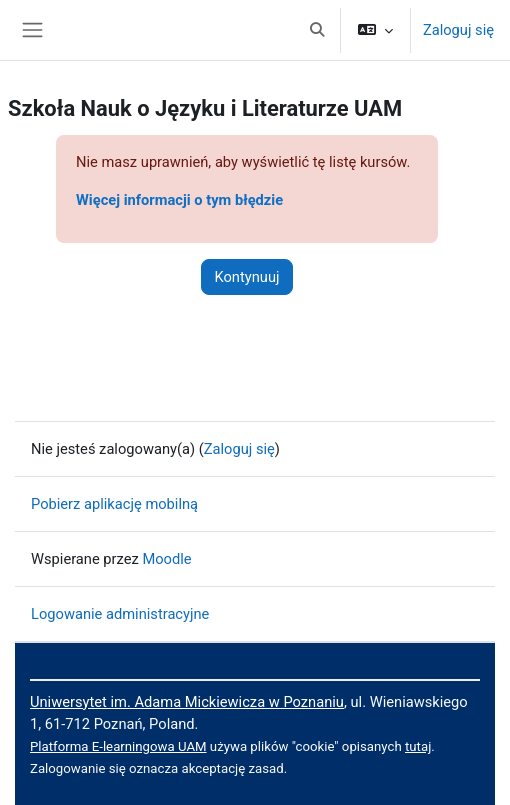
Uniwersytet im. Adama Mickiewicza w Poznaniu (187, 702)
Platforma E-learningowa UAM (118, 746)
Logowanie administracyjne (120, 614)
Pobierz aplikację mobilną (114, 504)
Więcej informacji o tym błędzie (179, 200)
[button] (317, 30)
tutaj (418, 746)
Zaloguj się (458, 30)
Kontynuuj (246, 277)
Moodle (166, 559)
